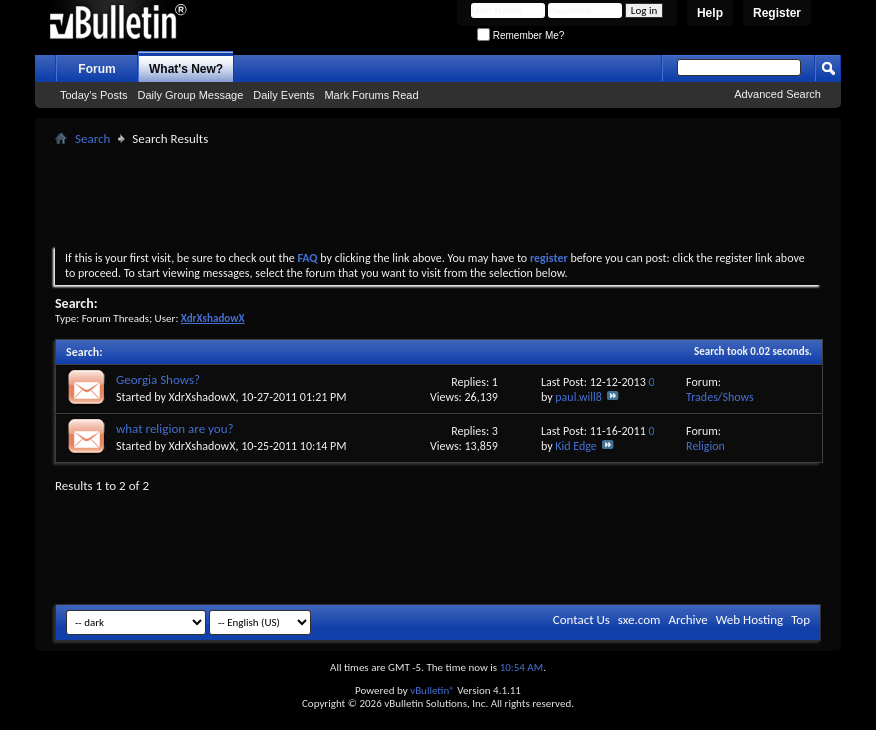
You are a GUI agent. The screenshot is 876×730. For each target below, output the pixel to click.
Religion (705, 446)
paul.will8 (578, 397)
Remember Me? (520, 35)
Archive (687, 619)
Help (710, 13)
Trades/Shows (720, 397)
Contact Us (581, 619)
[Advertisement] (438, 196)
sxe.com (639, 619)
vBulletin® (432, 690)
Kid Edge (576, 446)
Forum (96, 69)
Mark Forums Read (371, 95)
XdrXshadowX (202, 397)
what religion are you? (174, 428)
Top (800, 619)
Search (92, 138)
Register (777, 13)
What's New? (186, 69)
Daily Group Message (191, 95)
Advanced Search (777, 94)
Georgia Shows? (158, 379)
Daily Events (283, 95)
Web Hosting (749, 619)
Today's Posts (94, 95)
